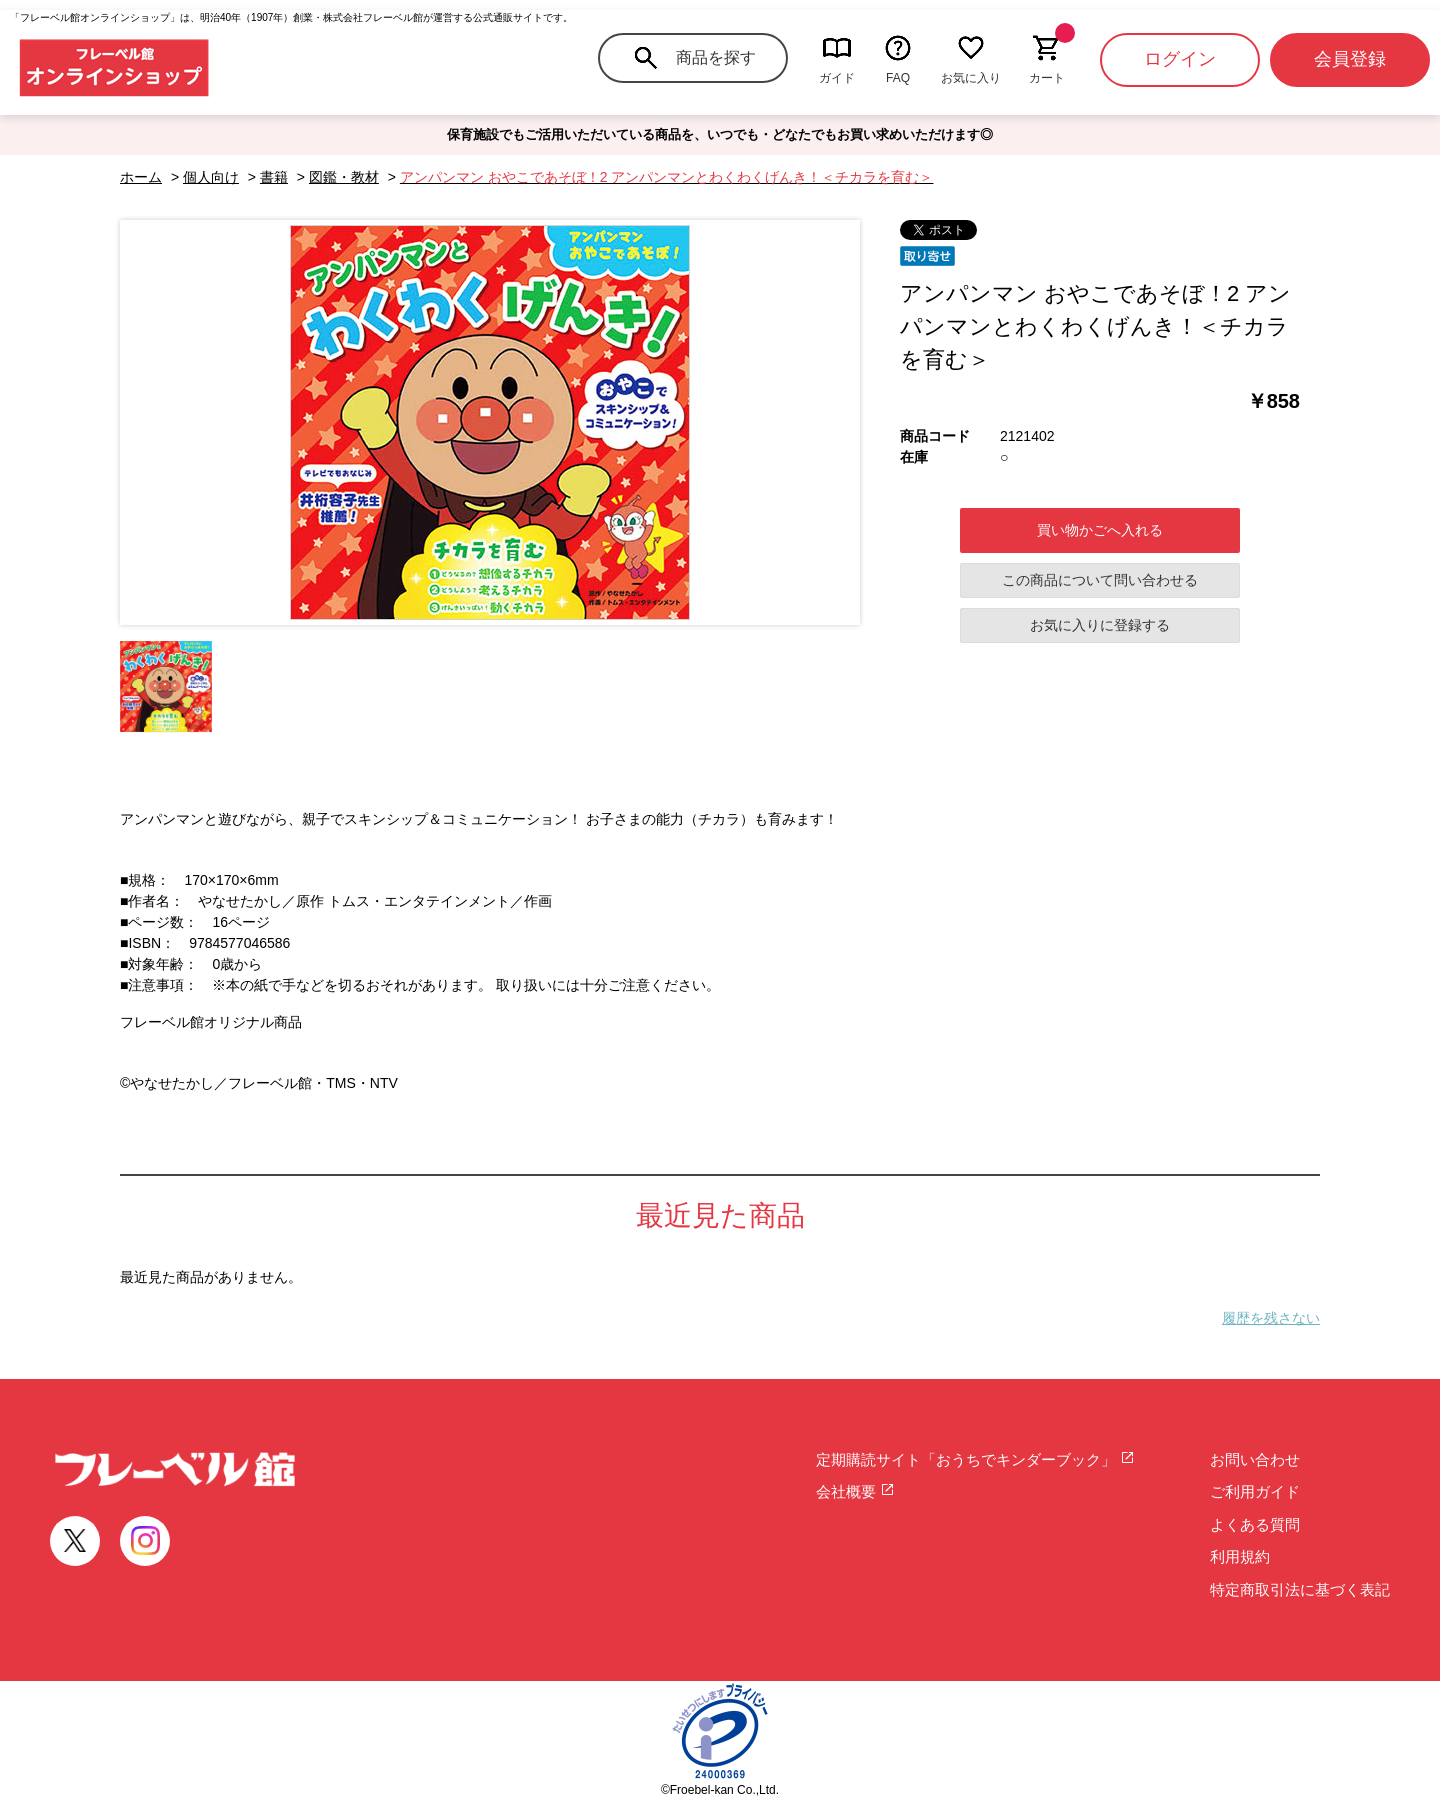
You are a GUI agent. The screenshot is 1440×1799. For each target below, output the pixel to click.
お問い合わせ (1255, 1459)
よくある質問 (1255, 1524)
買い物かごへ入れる (1100, 530)
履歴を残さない (1271, 1318)
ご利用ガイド (1255, 1491)
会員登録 (1350, 59)
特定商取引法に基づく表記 (1300, 1589)
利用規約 (1240, 1556)
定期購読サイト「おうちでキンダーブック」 (975, 1459)
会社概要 (855, 1491)
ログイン (1180, 59)
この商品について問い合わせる (1100, 580)
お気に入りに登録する (1100, 625)
